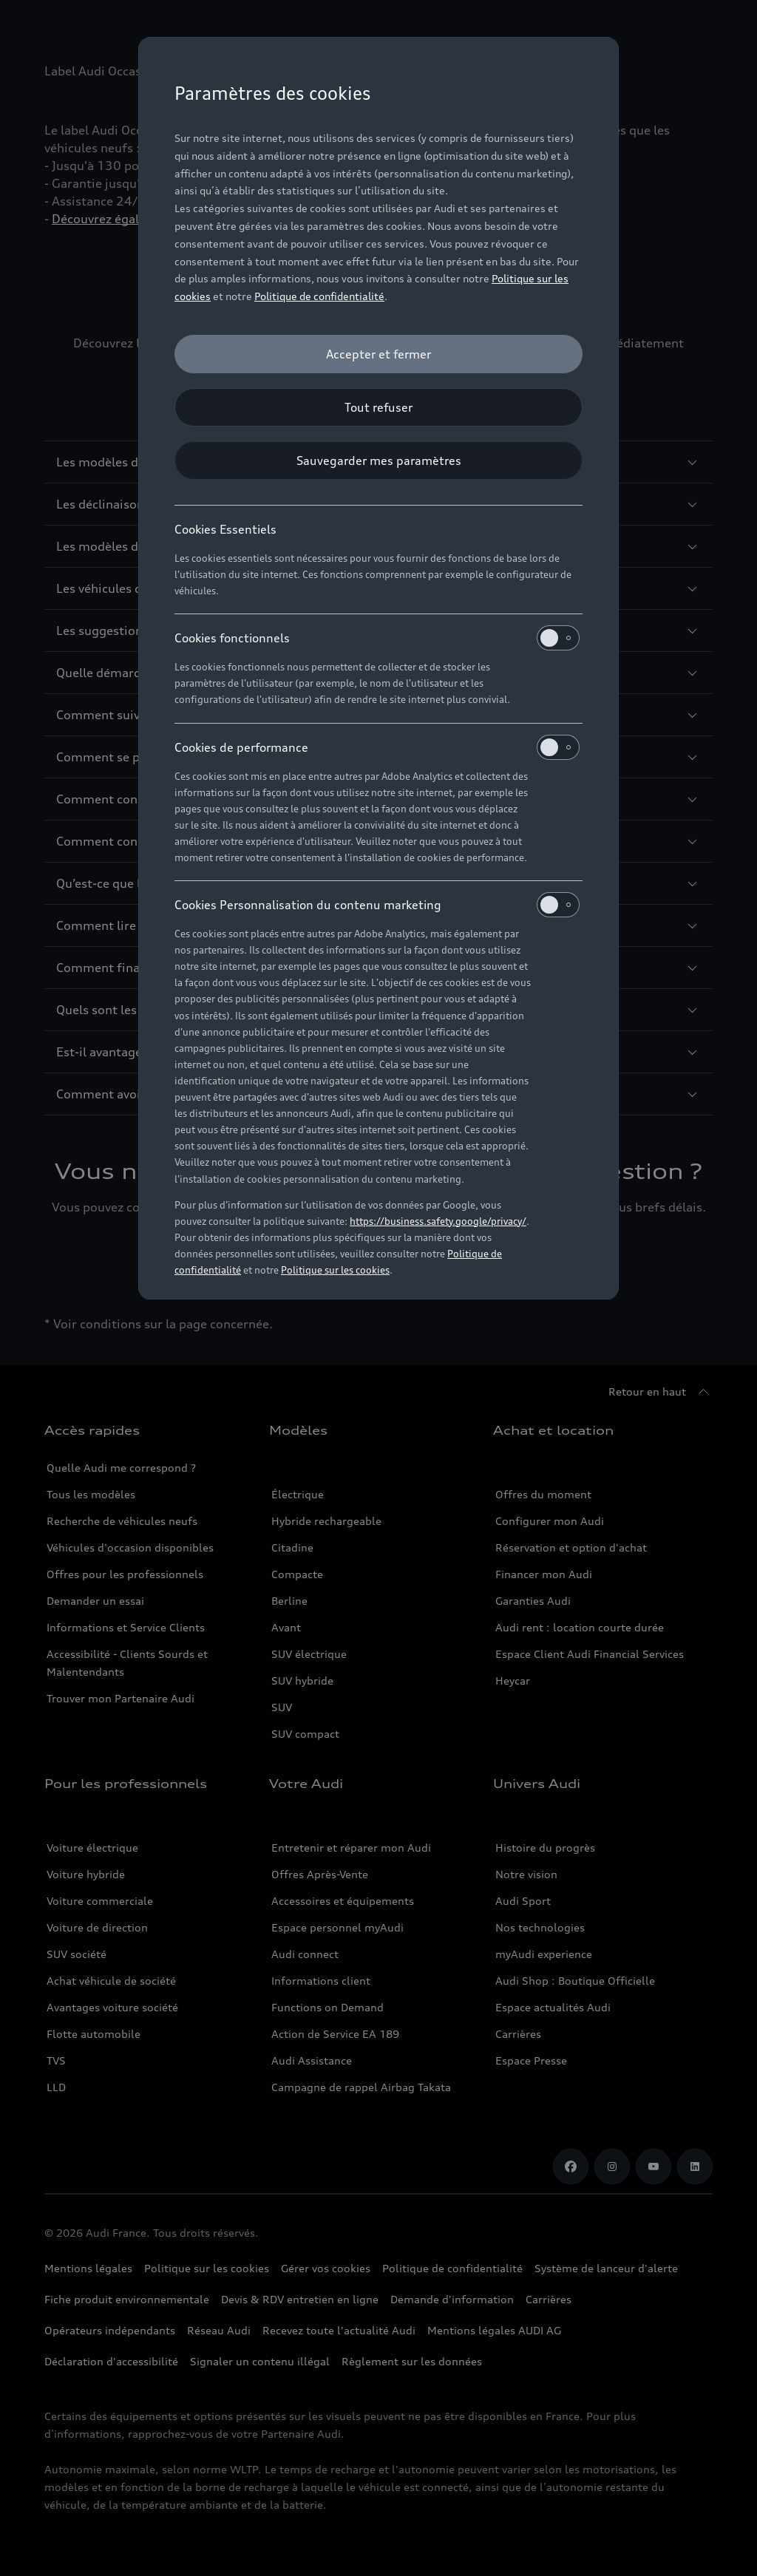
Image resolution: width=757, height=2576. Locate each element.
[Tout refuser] (378, 407)
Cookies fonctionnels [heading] (377, 638)
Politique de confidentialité (319, 296)
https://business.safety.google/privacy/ (438, 1221)
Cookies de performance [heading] (377, 747)
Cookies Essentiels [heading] (225, 529)
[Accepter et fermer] (378, 354)
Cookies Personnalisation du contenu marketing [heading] (377, 904)
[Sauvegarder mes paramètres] (378, 460)
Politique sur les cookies (335, 1270)
